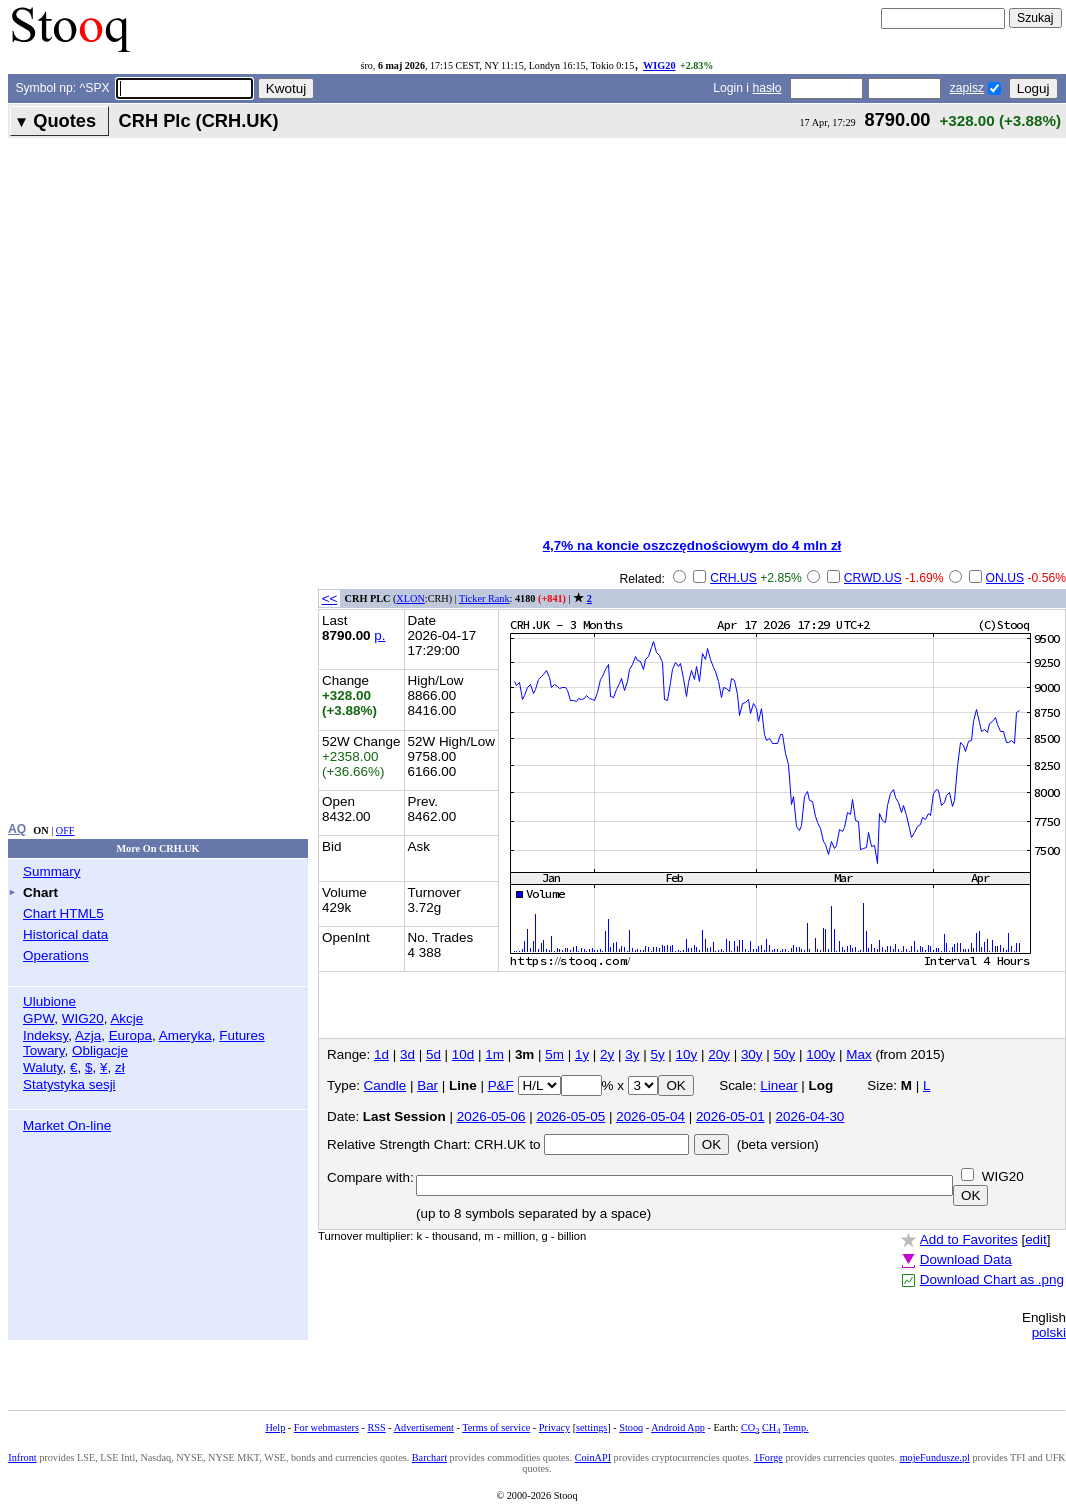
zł (120, 1067)
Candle (385, 1085)
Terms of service (496, 1427)
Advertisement (424, 1427)
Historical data (65, 934)
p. (379, 635)
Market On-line (67, 1125)
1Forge (768, 1457)
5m (554, 1054)
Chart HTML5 (63, 913)
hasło (766, 88)
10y (687, 1054)
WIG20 (659, 65)
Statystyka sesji (69, 1084)
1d (381, 1054)
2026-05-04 (650, 1116)
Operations (56, 955)
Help (275, 1427)
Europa (130, 1035)
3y (632, 1054)
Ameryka (185, 1035)
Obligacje (100, 1050)
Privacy (554, 1427)
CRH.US (733, 578)
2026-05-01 (730, 1116)
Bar (427, 1085)
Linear (778, 1085)
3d (407, 1054)
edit (1036, 1239)
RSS (376, 1427)
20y (719, 1054)
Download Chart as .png (992, 1279)
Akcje (126, 1018)
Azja (88, 1035)
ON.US (1005, 578)
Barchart (429, 1457)
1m (494, 1054)
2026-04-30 (810, 1116)
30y (752, 1054)
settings (591, 1427)
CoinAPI (593, 1457)
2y (607, 1054)
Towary (44, 1050)
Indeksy (45, 1035)
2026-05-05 (570, 1116)
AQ (17, 829)
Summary (52, 871)
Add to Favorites (969, 1239)
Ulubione (49, 1001)
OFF (65, 830)
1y (582, 1054)
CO (750, 1427)
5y (657, 1054)
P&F (501, 1085)
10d (463, 1054)
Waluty (43, 1067)
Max (858, 1054)
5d (433, 1054)
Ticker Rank (484, 598)
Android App (678, 1427)
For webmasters (326, 1427)
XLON (410, 598)
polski (1049, 1332)
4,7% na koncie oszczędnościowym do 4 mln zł (692, 545)
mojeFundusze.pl (935, 1457)
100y (820, 1054)
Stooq (631, 1427)
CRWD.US (873, 578)
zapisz (967, 88)
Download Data (966, 1259)
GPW (38, 1018)
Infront (22, 1457)
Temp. (796, 1427)
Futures (242, 1035)
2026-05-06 (491, 1116)
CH (771, 1427)
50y (785, 1054)
